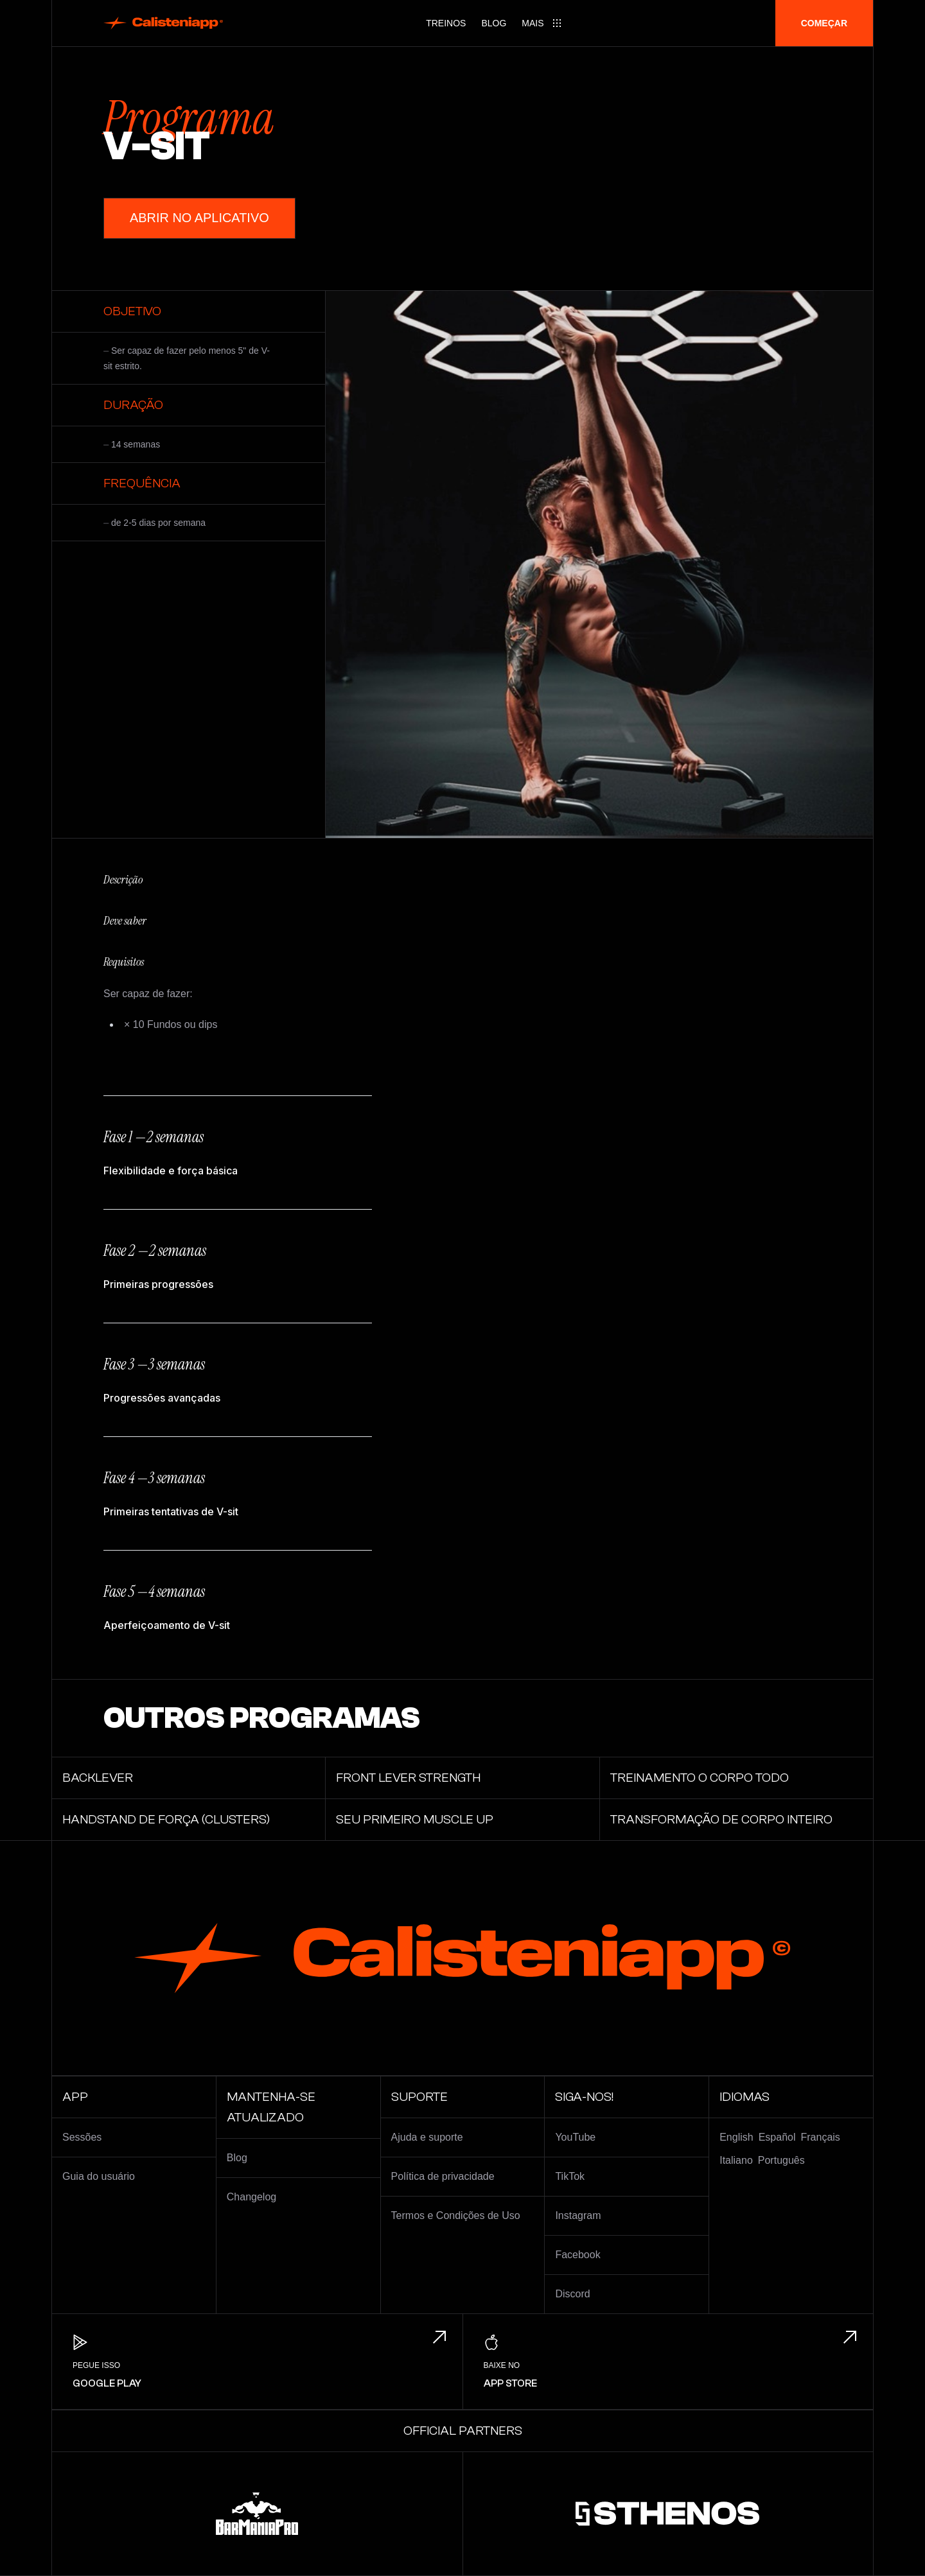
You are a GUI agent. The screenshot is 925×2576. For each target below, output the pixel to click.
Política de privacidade (443, 2176)
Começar (824, 23)
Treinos (446, 23)
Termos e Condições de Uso (455, 2215)
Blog (493, 23)
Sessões (81, 2137)
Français (820, 2137)
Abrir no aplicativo (199, 218)
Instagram (578, 2215)
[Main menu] (541, 23)
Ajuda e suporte (427, 2137)
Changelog (251, 2196)
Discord (572, 2293)
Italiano (736, 2160)
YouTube (575, 2137)
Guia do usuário (98, 2176)
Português (781, 2160)
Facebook (577, 2254)
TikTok (570, 2176)
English (736, 2137)
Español (777, 2137)
